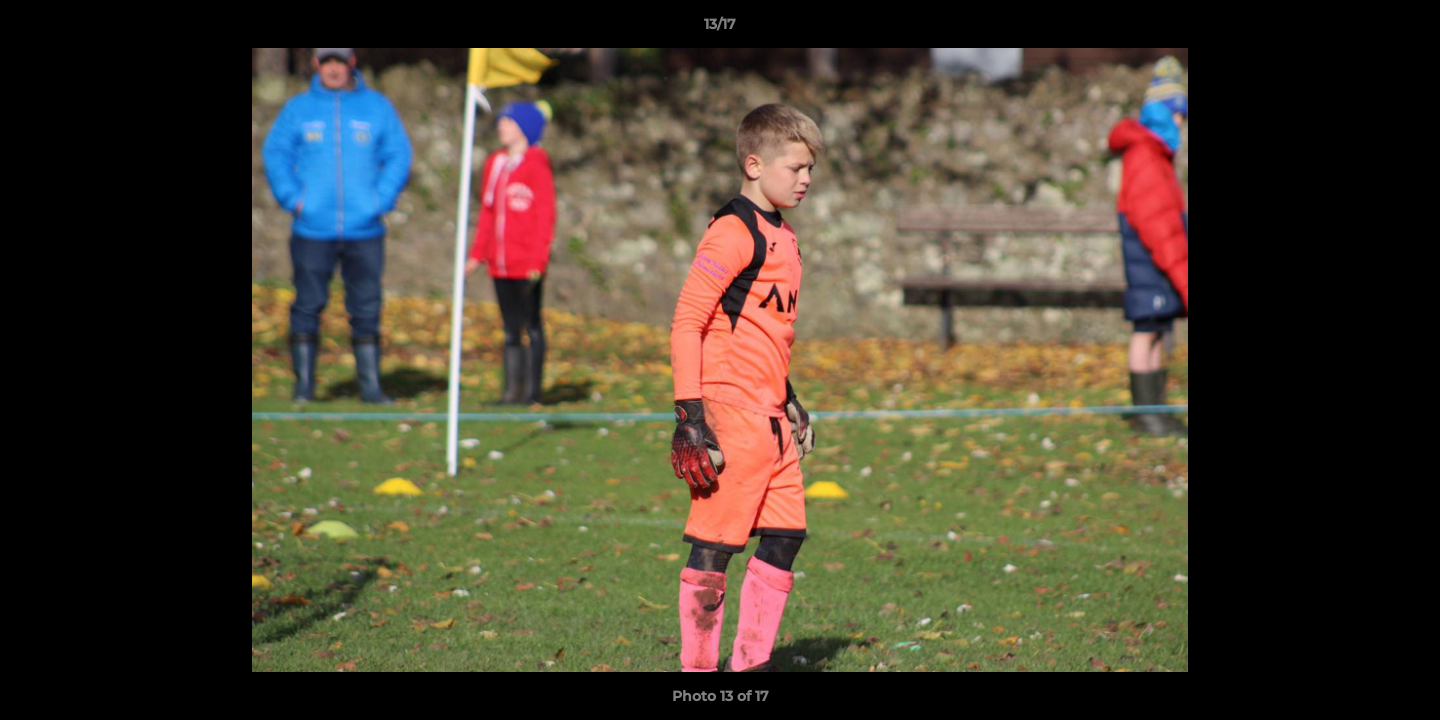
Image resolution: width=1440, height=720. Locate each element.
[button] (1404, 29)
